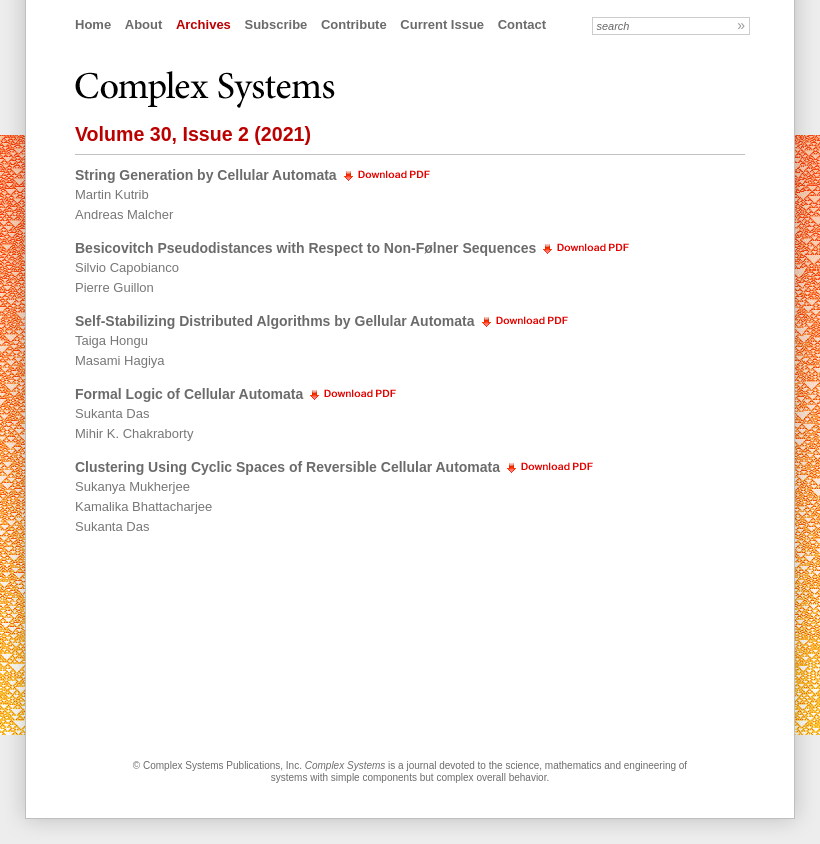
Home (93, 24)
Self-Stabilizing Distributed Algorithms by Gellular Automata (275, 321)
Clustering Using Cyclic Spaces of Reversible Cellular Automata (287, 467)
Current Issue (442, 24)
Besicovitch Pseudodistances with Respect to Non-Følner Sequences (305, 248)
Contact (522, 24)
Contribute (354, 24)
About (144, 24)
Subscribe (275, 24)
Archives (203, 24)
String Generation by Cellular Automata (206, 175)
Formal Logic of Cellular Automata (189, 394)
